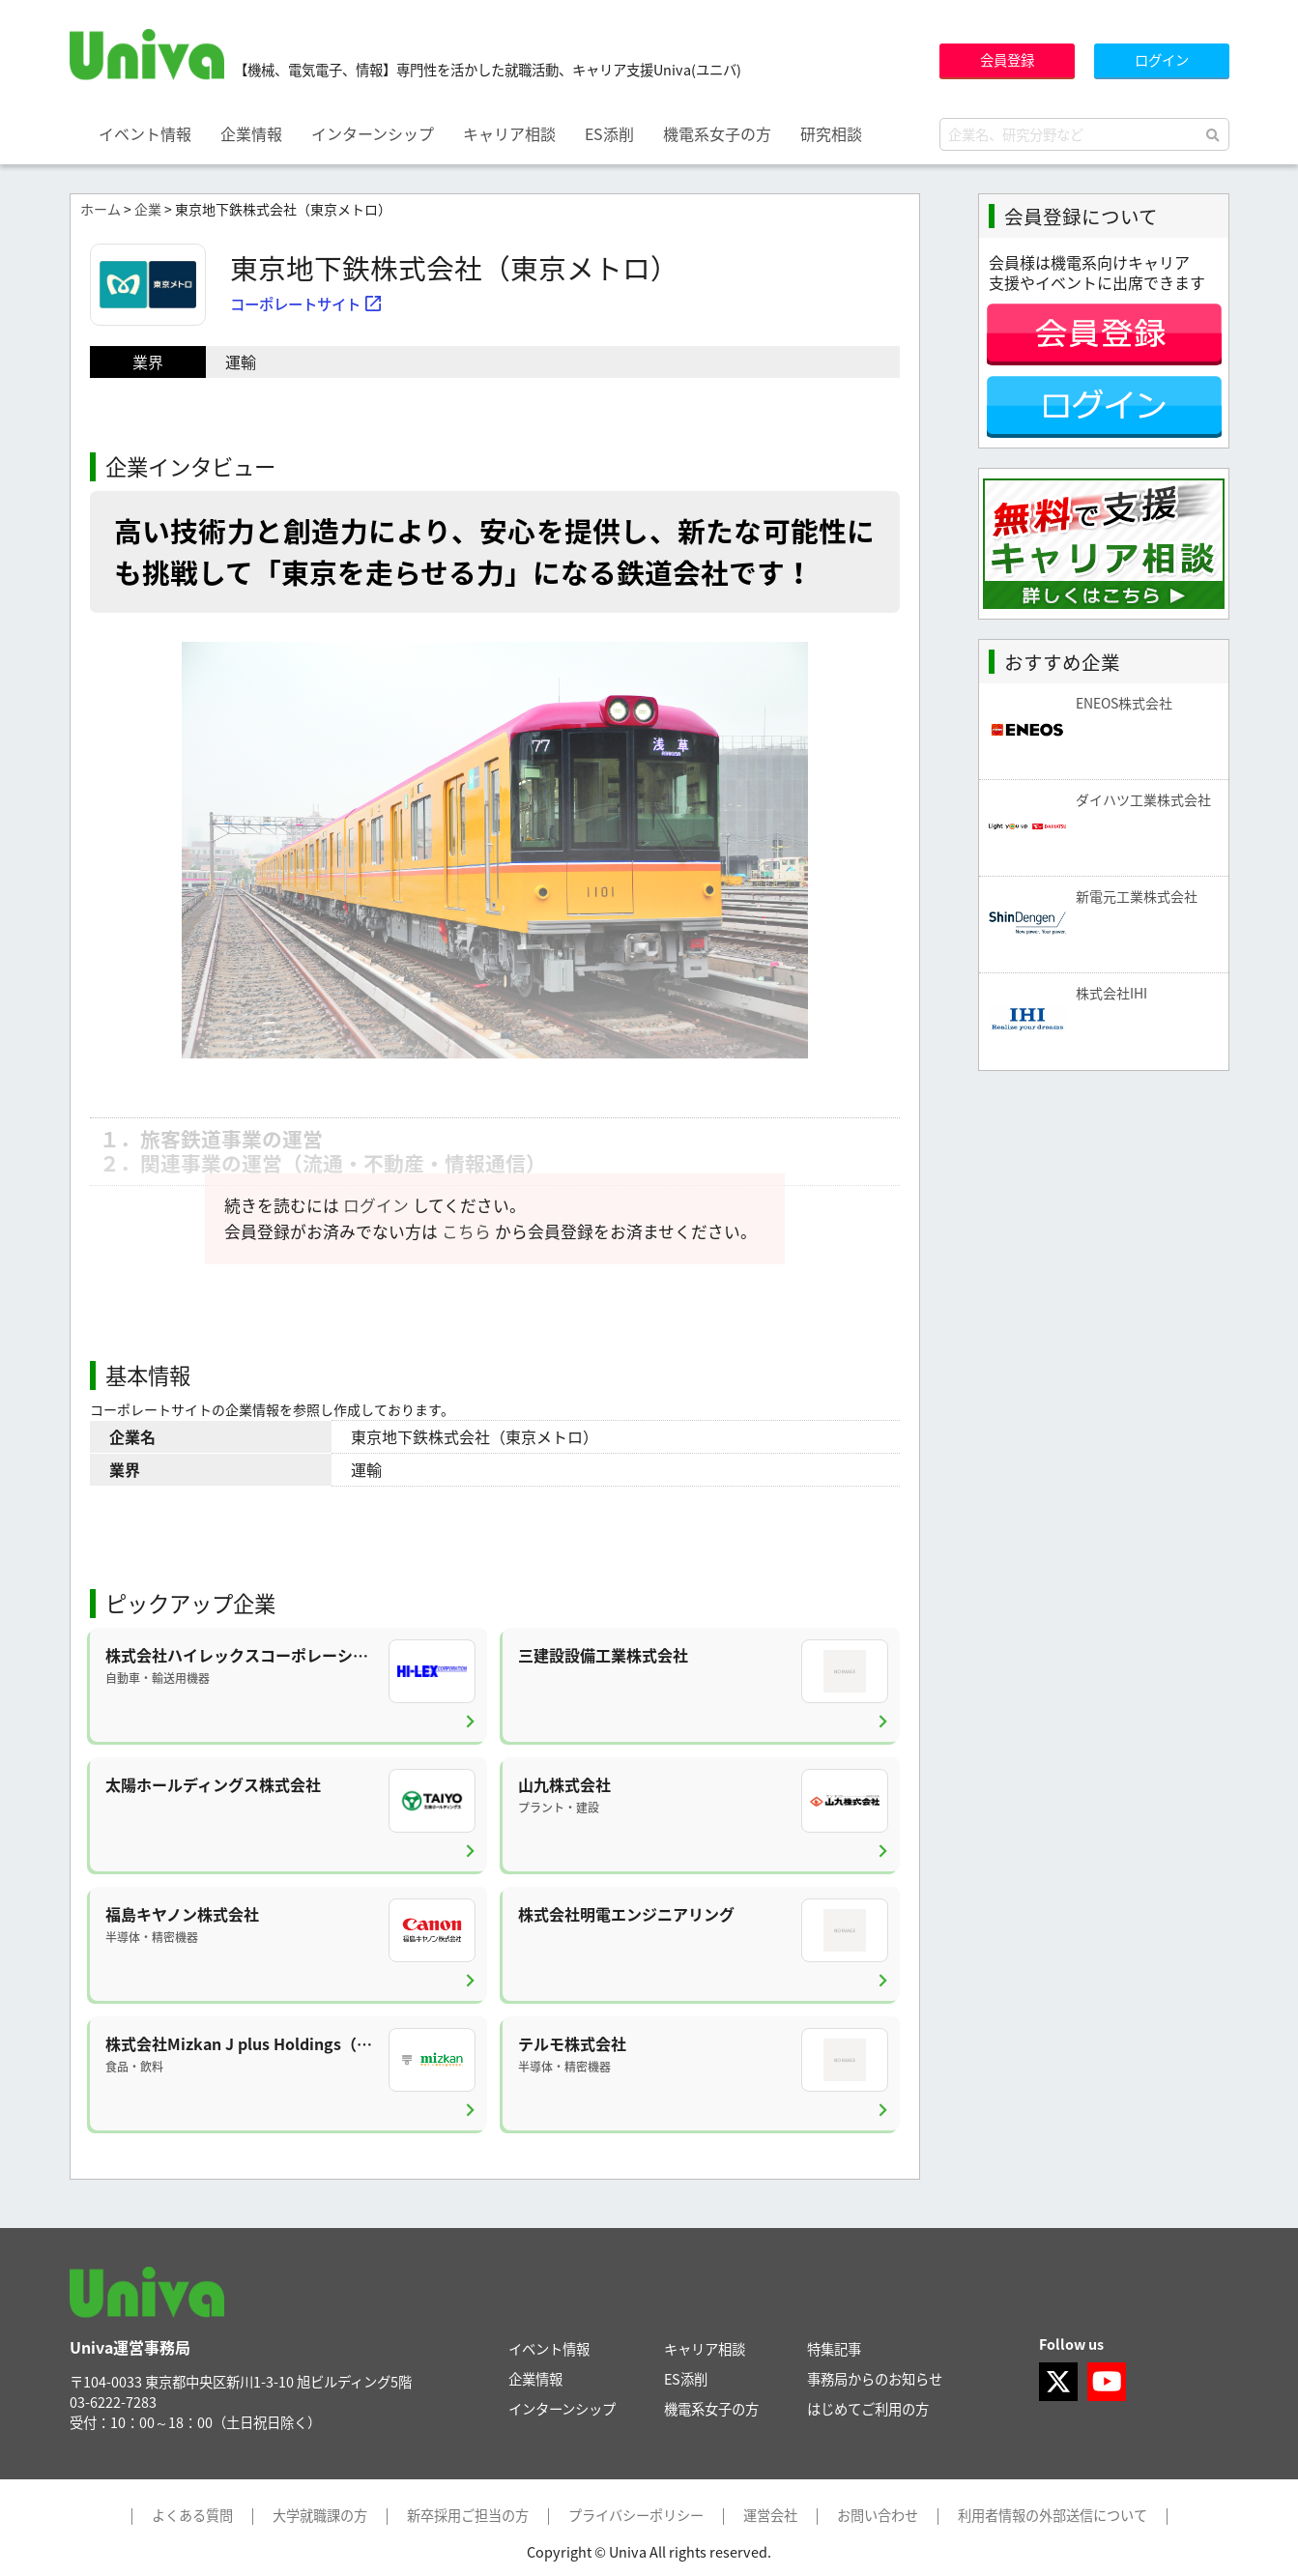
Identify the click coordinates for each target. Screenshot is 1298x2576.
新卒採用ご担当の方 (468, 2516)
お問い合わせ (877, 2516)
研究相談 (831, 133)
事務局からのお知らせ (874, 2378)
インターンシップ (372, 133)
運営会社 (770, 2516)
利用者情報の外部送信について (1052, 2516)
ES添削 (609, 133)
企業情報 (251, 133)
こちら (466, 1231)
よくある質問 (192, 2516)
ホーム (100, 208)
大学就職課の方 (320, 2516)
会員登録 (1007, 60)
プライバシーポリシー (636, 2516)
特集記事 (834, 2348)
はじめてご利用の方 (868, 2408)
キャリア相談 (509, 133)
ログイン (1162, 60)
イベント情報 (145, 133)
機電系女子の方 (717, 133)
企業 (147, 208)
